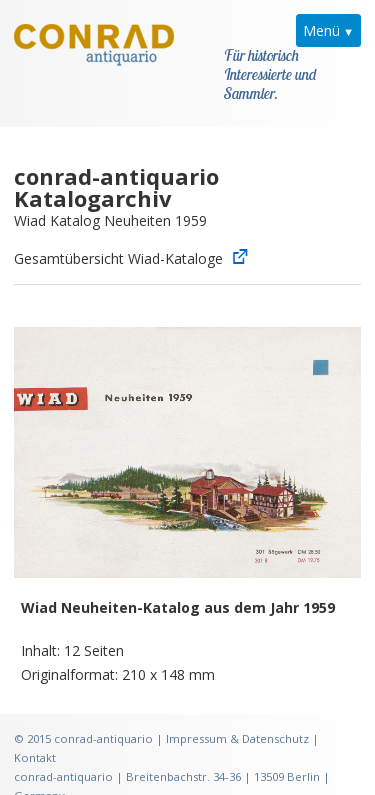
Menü (321, 30)
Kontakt (35, 734)
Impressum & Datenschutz (237, 715)
